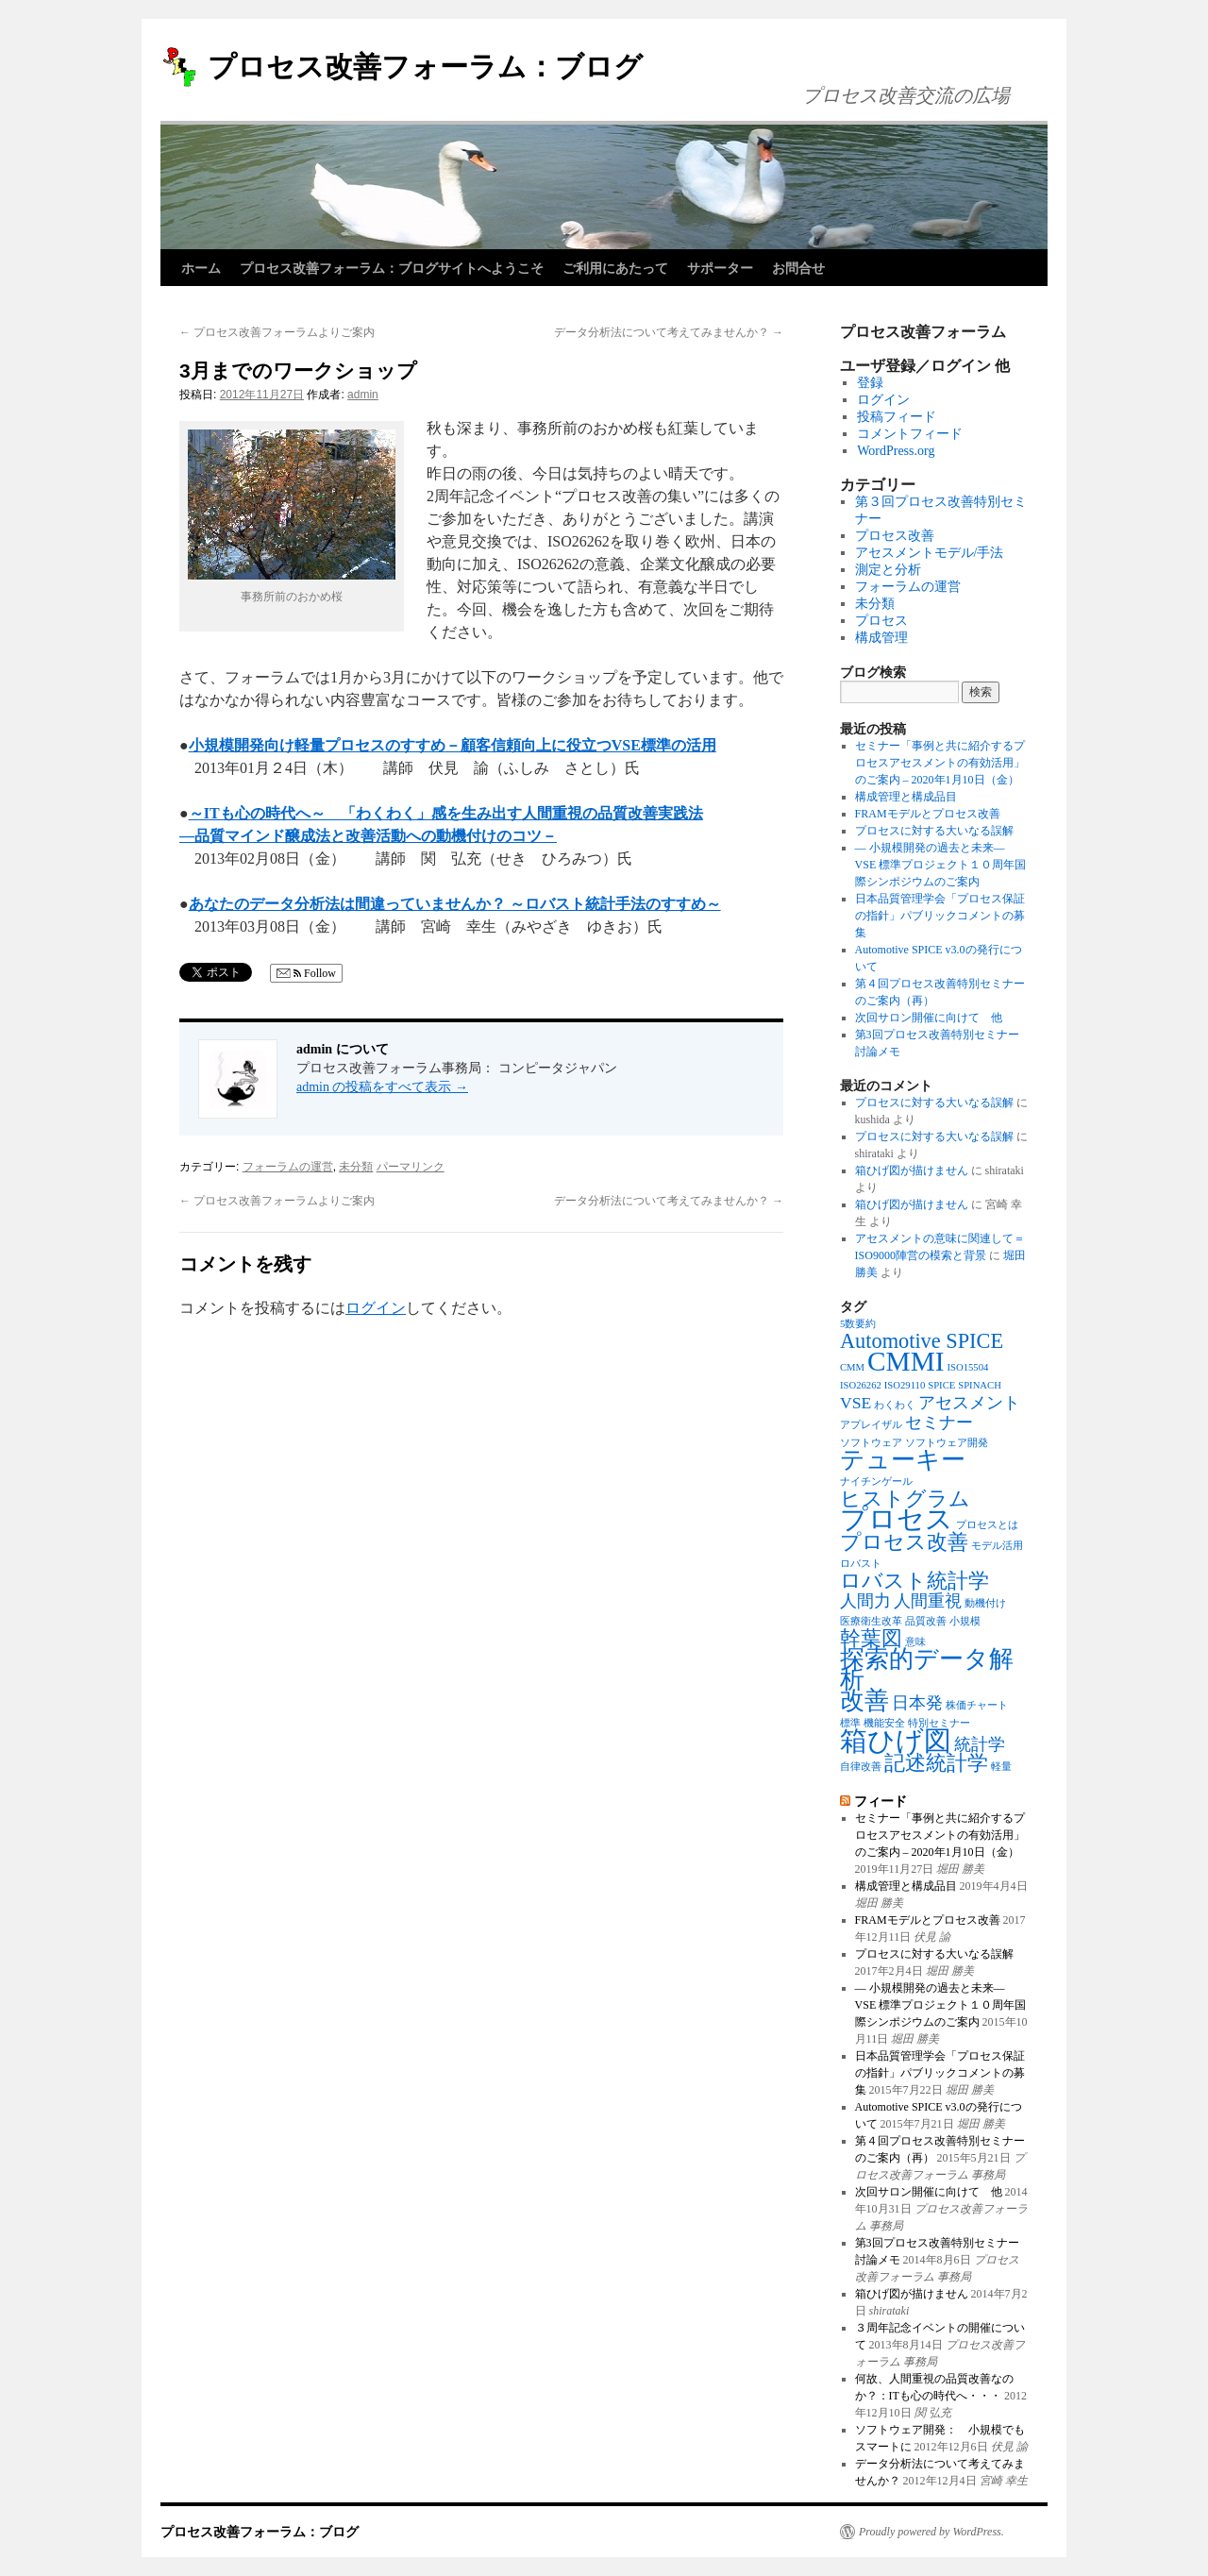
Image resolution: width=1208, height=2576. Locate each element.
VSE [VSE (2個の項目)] (855, 1402)
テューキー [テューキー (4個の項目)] (902, 1459)
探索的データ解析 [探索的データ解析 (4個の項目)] (927, 1669)
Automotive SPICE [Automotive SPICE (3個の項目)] (921, 1341)
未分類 (356, 1166)
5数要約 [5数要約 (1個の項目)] (858, 1324)
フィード (880, 1801)
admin (362, 394)
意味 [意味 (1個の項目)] (915, 1642)
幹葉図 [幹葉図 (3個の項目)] (871, 1638)
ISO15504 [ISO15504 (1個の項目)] (968, 1367)
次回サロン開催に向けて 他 (928, 1017)
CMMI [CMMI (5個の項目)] (905, 1361)
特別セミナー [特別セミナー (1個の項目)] (939, 1723)
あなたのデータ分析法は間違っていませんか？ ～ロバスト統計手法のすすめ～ (455, 904)
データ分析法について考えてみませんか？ (668, 332)
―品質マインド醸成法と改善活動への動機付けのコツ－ (368, 836)
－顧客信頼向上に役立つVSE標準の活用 (580, 745)
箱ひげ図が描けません (911, 1170)
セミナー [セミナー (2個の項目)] (939, 1422)
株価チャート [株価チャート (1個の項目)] (977, 1705)
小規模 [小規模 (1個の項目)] (965, 1621)
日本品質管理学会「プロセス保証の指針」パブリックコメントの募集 (940, 915)
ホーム (201, 268)
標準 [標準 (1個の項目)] (850, 1723)
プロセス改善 (894, 536)
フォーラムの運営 (288, 1166)
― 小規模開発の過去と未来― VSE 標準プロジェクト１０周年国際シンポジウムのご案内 (941, 864)
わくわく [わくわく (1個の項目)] (894, 1405)
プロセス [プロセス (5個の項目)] (896, 1519)
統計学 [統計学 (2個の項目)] (979, 1744)
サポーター (720, 268)
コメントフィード (910, 434)
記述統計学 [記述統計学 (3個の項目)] (936, 1763)
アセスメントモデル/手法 (929, 553)
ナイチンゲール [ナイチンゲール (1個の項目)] (876, 1481)
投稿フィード (896, 417)
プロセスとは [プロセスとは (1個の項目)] (987, 1525)
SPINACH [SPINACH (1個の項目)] (979, 1385)
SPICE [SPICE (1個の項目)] (941, 1385)
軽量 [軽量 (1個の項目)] (1001, 1766)
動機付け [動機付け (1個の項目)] (985, 1603)
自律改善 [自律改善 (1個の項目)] (860, 1766)
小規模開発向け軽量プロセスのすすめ (317, 745)
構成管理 (881, 638)
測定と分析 (888, 570)
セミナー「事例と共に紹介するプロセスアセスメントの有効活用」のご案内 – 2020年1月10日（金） (940, 762)
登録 (870, 383)
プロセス (881, 621)
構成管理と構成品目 (906, 796)
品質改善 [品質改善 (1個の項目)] (926, 1621)
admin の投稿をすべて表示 (382, 1087)
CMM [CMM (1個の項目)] (852, 1367)
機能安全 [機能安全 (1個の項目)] (884, 1723)
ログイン (375, 1308)
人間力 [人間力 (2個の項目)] (865, 1600)
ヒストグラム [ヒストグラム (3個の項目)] (905, 1498)
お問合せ (798, 268)
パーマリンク (411, 1166)
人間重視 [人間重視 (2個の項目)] (928, 1600)
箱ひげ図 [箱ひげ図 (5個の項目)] (895, 1741)
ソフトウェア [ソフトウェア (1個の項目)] (871, 1443)
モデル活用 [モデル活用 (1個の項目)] (997, 1546)
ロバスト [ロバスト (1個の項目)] (860, 1563)
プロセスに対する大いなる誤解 (934, 830)
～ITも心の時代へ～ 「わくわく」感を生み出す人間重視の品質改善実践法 (446, 813)
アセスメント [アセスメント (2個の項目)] (969, 1402)
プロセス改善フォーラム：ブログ (425, 66)
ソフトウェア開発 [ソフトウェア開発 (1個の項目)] (946, 1443)
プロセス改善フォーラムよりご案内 (277, 332)
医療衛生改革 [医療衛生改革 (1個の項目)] (871, 1621)
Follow (306, 974)
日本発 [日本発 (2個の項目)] (917, 1702)
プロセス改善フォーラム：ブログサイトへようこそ (392, 268)
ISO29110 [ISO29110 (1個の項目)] (904, 1385)
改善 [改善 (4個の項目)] (864, 1700)
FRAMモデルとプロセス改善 (927, 813)
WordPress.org (895, 451)
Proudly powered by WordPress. (931, 2531)
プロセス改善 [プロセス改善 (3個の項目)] (904, 1542)
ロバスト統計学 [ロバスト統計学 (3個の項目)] (914, 1580)
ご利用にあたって (615, 268)
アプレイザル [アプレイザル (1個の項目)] (871, 1425)
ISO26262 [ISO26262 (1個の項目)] (860, 1385)
